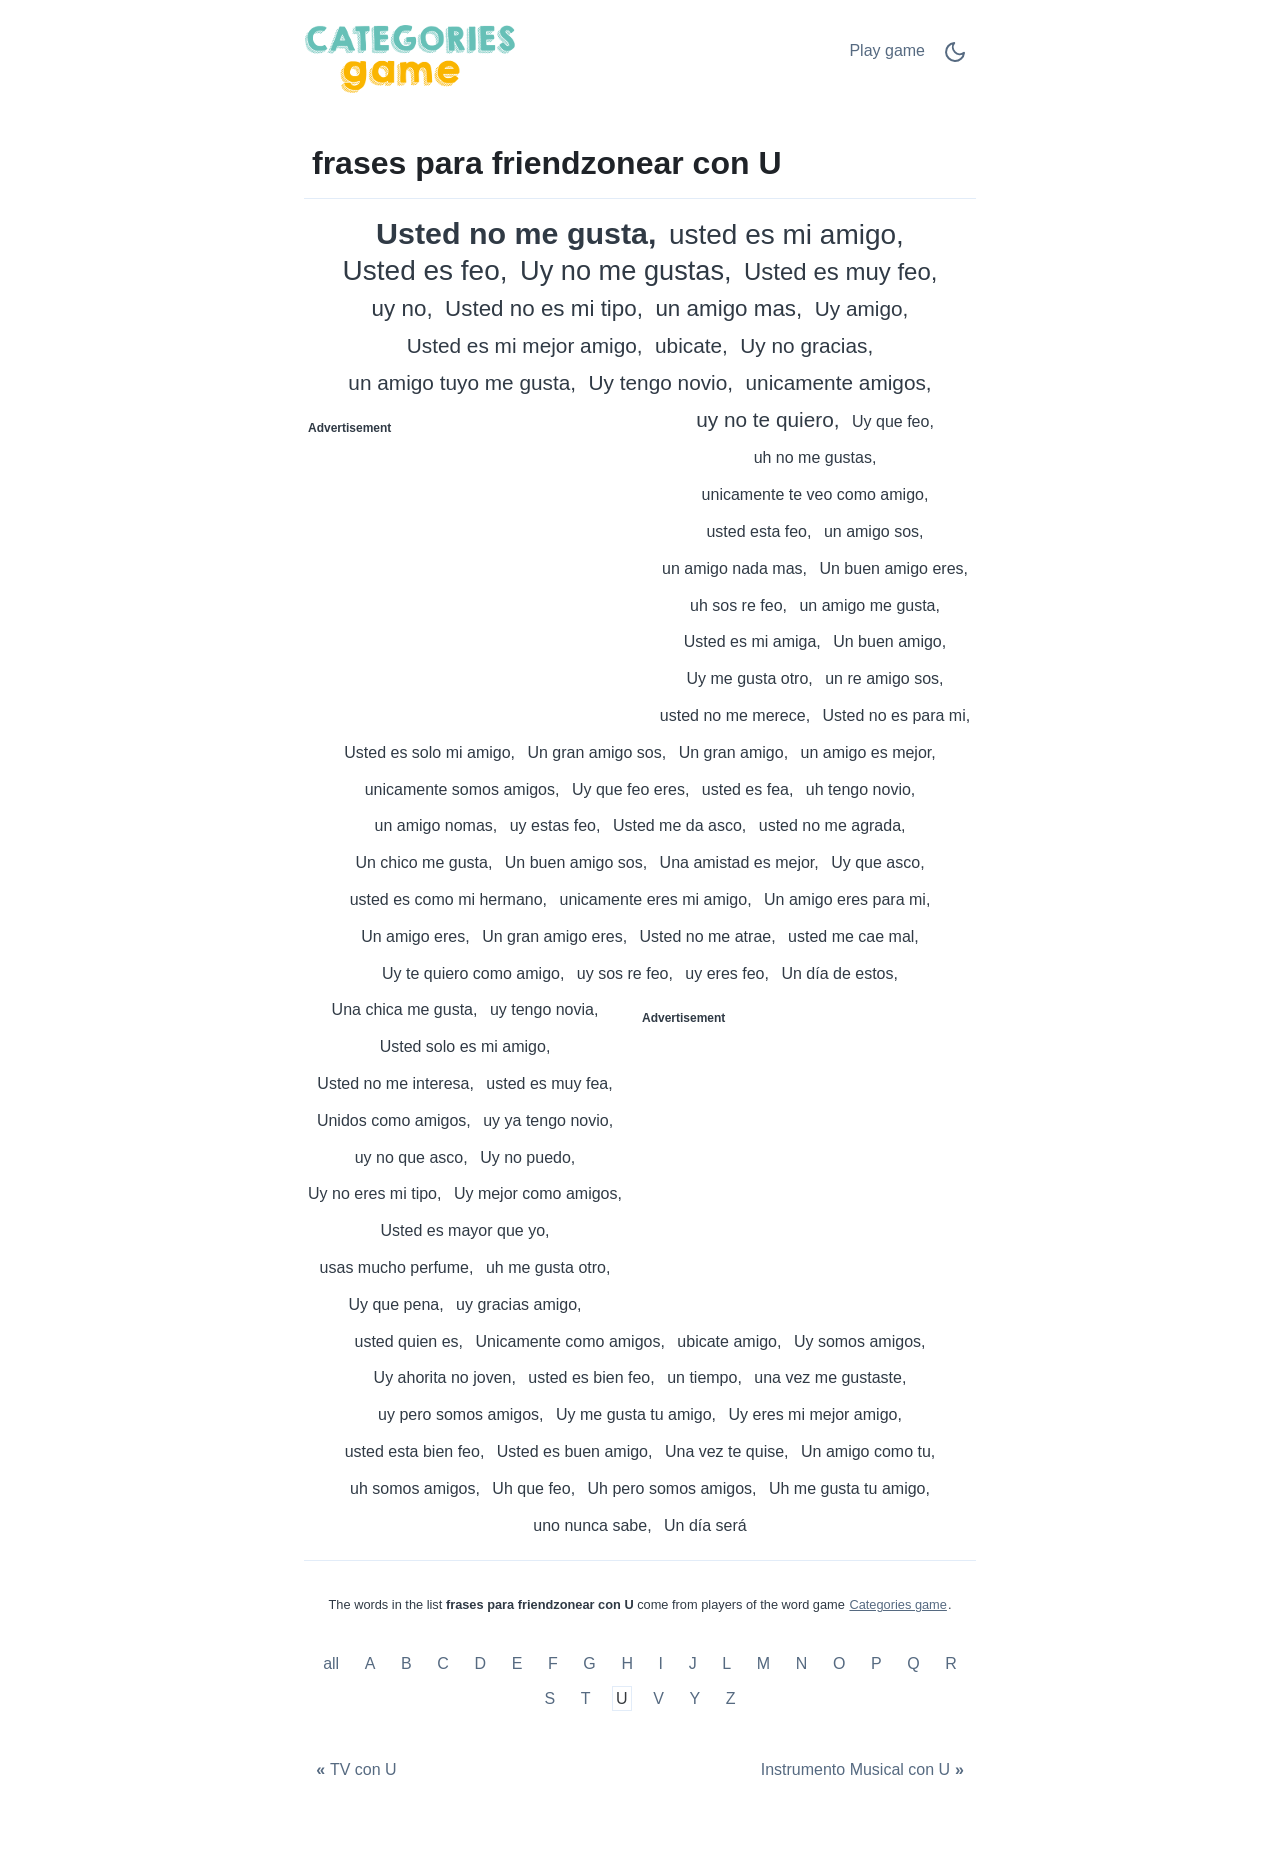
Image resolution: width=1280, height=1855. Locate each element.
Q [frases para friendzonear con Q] (913, 1663)
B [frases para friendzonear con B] (406, 1663)
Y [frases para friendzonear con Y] (695, 1698)
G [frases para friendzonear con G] (589, 1663)
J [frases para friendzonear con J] (693, 1663)
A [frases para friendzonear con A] (370, 1663)
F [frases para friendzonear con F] (553, 1663)
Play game (887, 50)
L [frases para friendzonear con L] (726, 1663)
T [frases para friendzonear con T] (586, 1698)
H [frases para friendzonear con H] (627, 1663)
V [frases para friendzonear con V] (658, 1698)
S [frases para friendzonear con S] (549, 1698)
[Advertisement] (473, 568)
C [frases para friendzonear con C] (443, 1663)
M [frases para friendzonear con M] (763, 1663)
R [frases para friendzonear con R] (951, 1663)
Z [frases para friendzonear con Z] (731, 1698)
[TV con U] (354, 1769)
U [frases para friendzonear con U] (622, 1698)
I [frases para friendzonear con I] (661, 1663)
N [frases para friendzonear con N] (802, 1663)
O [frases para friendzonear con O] (839, 1663)
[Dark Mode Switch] (955, 58)
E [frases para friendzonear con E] (517, 1663)
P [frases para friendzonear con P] (876, 1663)
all (333, 1663)
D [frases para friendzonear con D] (481, 1663)
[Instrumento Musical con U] (864, 1769)
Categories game (897, 1604)
